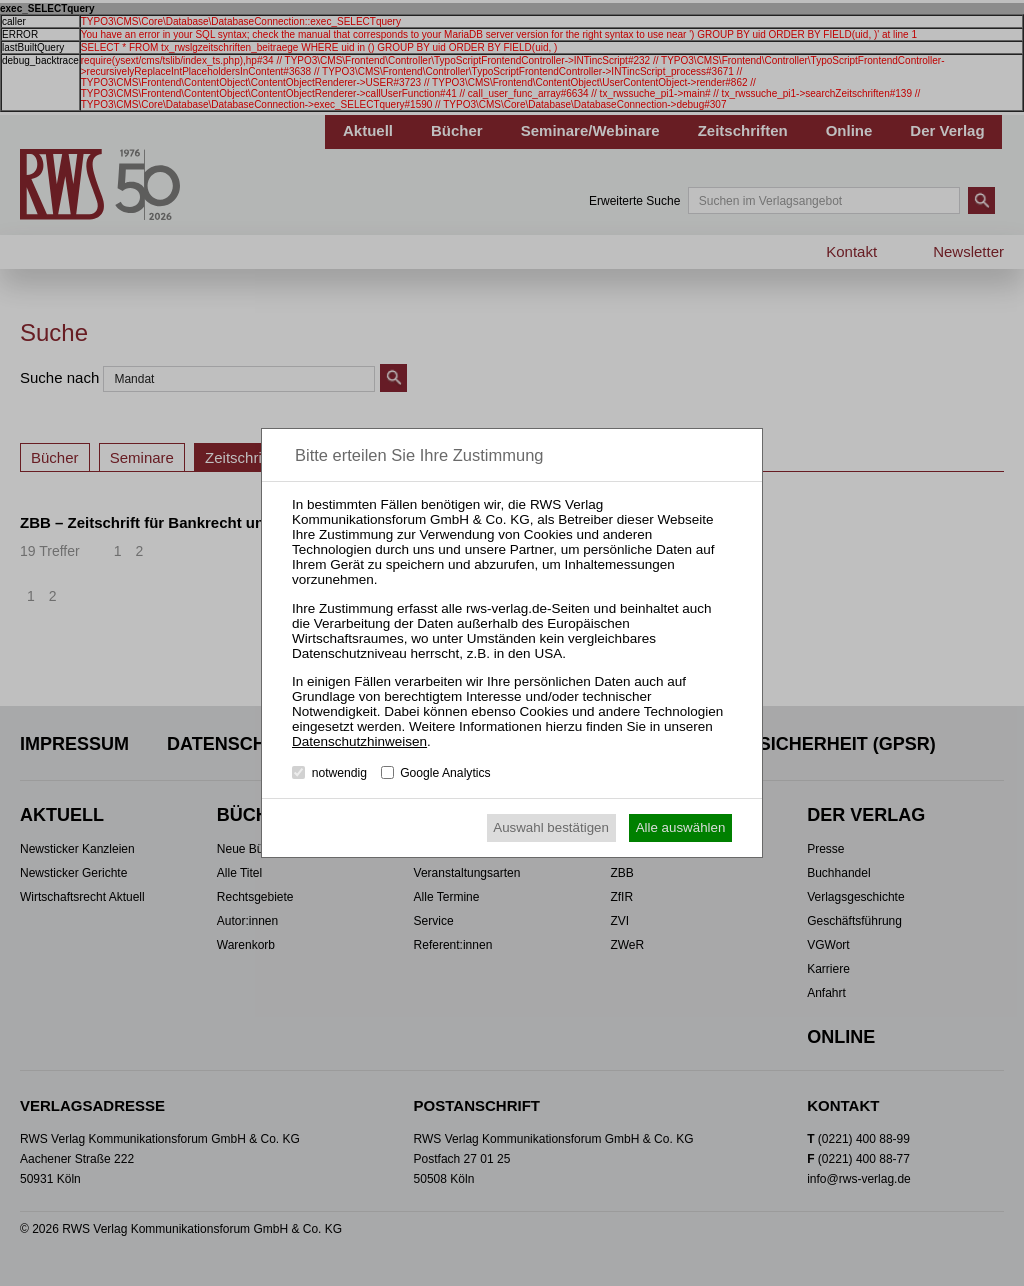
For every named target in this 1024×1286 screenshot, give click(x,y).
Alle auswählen (681, 827)
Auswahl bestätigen (551, 827)
